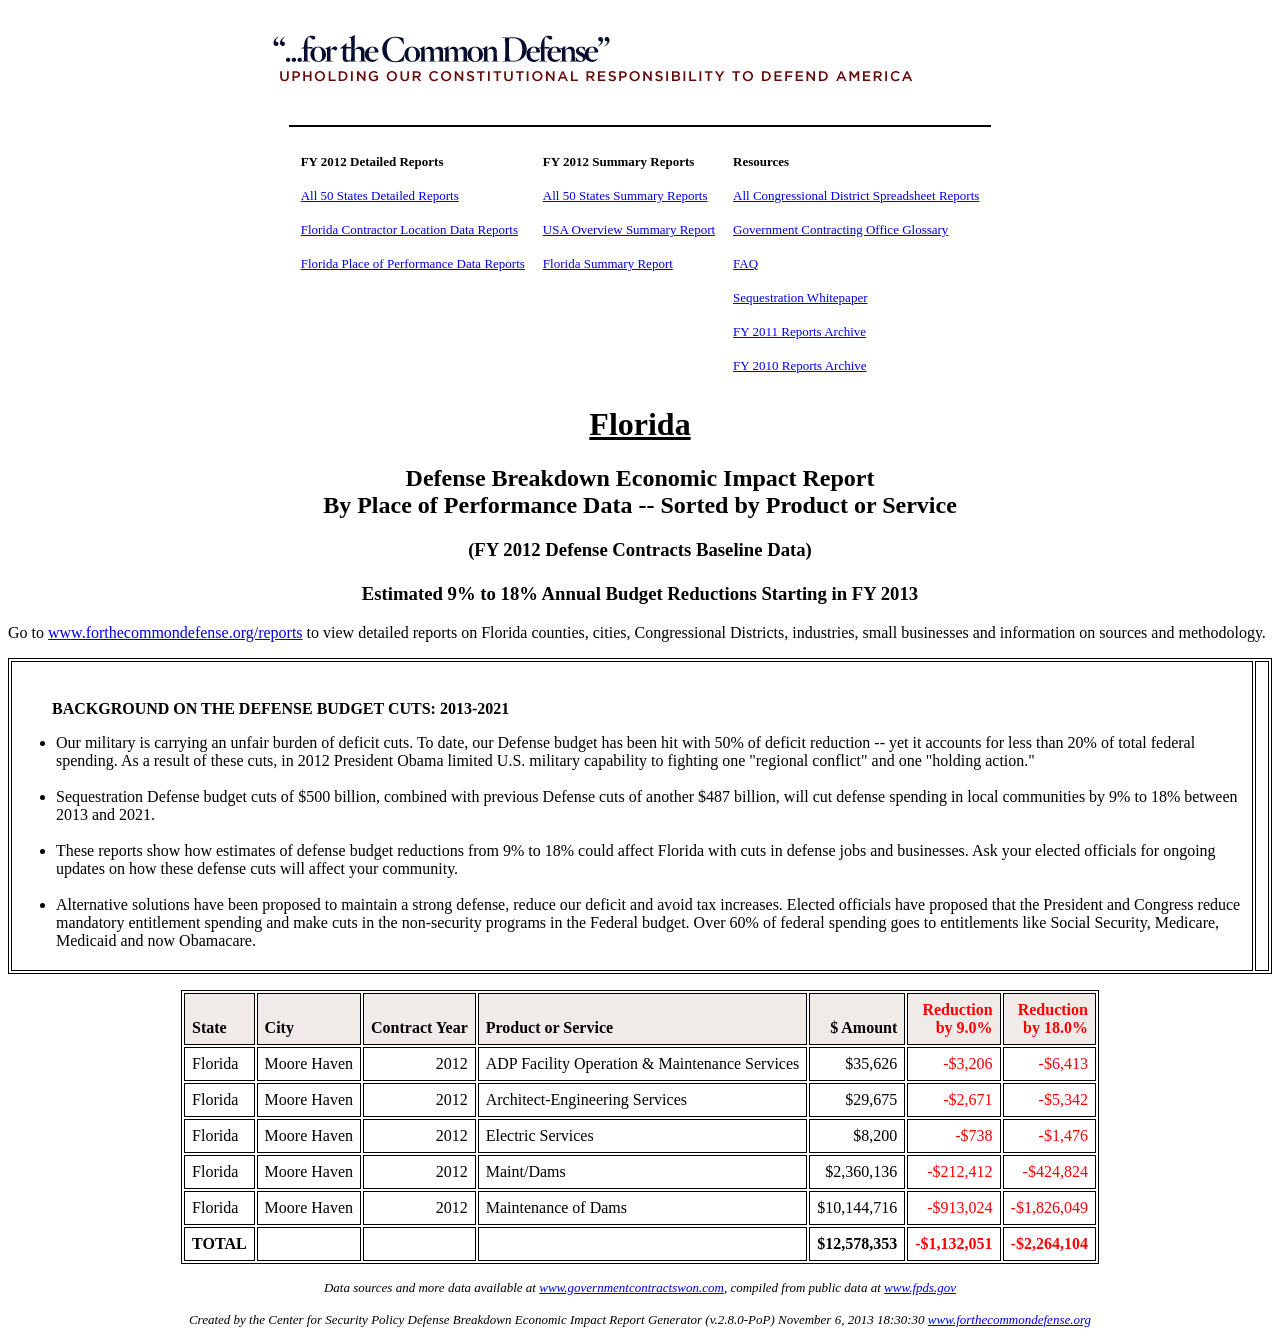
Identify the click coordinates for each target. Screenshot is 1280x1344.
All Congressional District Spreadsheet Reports (856, 195)
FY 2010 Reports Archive (799, 365)
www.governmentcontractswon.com (631, 1287)
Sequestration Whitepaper (800, 297)
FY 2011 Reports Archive (799, 331)
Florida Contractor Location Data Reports (409, 229)
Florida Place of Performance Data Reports (413, 263)
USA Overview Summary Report (629, 229)
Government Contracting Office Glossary (840, 229)
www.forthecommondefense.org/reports (175, 632)
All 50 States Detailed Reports (380, 195)
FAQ (745, 263)
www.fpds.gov (920, 1287)
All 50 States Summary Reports (625, 195)
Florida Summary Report (608, 263)
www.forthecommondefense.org (1009, 1319)
